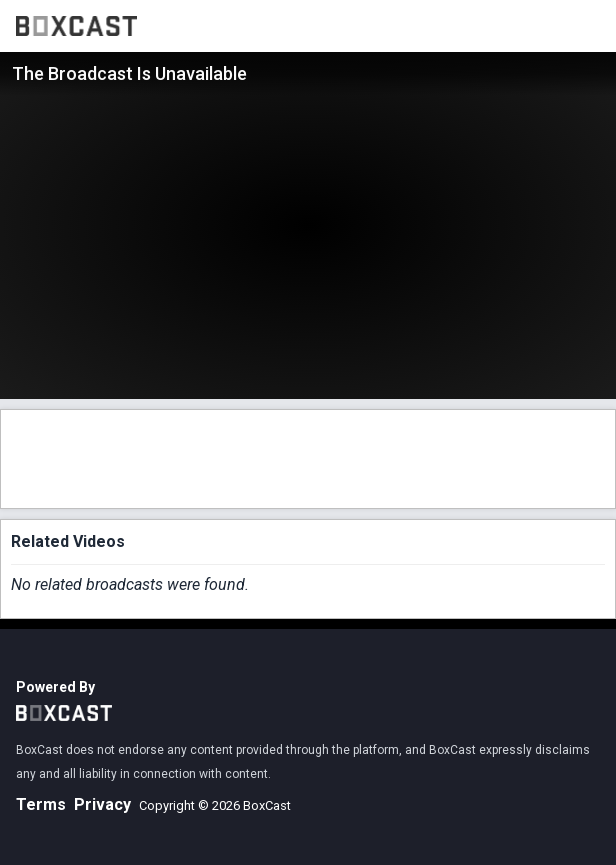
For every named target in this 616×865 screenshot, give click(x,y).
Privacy (102, 804)
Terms (41, 804)
